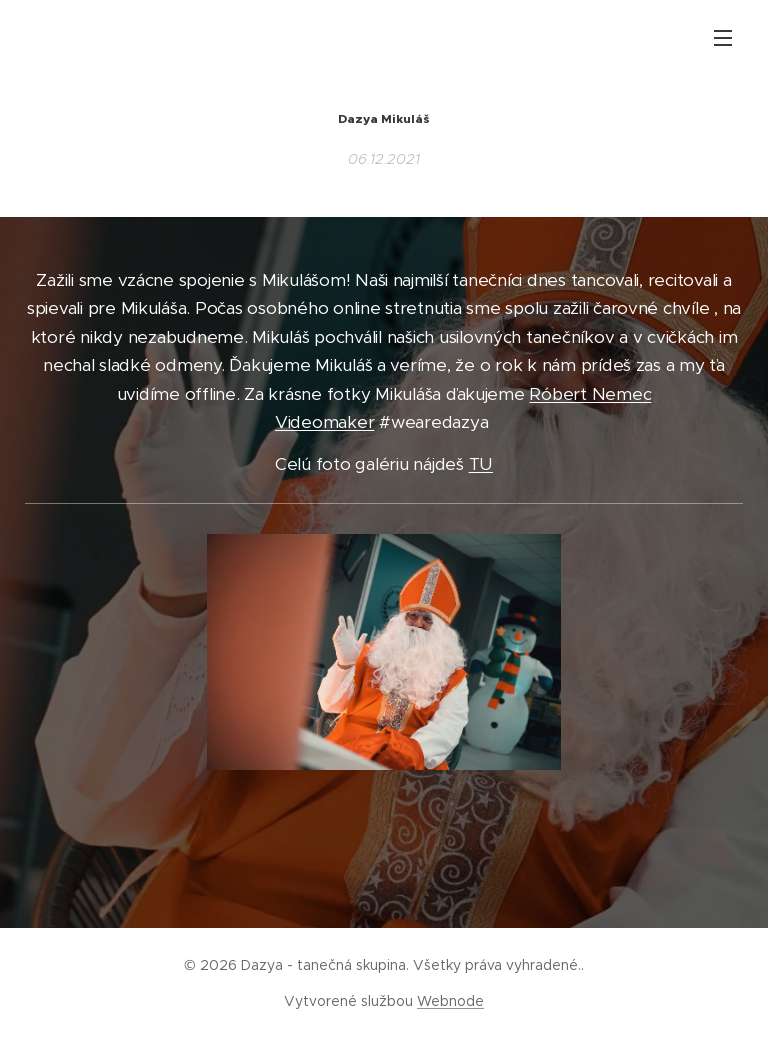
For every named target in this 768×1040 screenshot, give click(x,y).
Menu (723, 38)
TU (481, 465)
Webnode (450, 1001)
